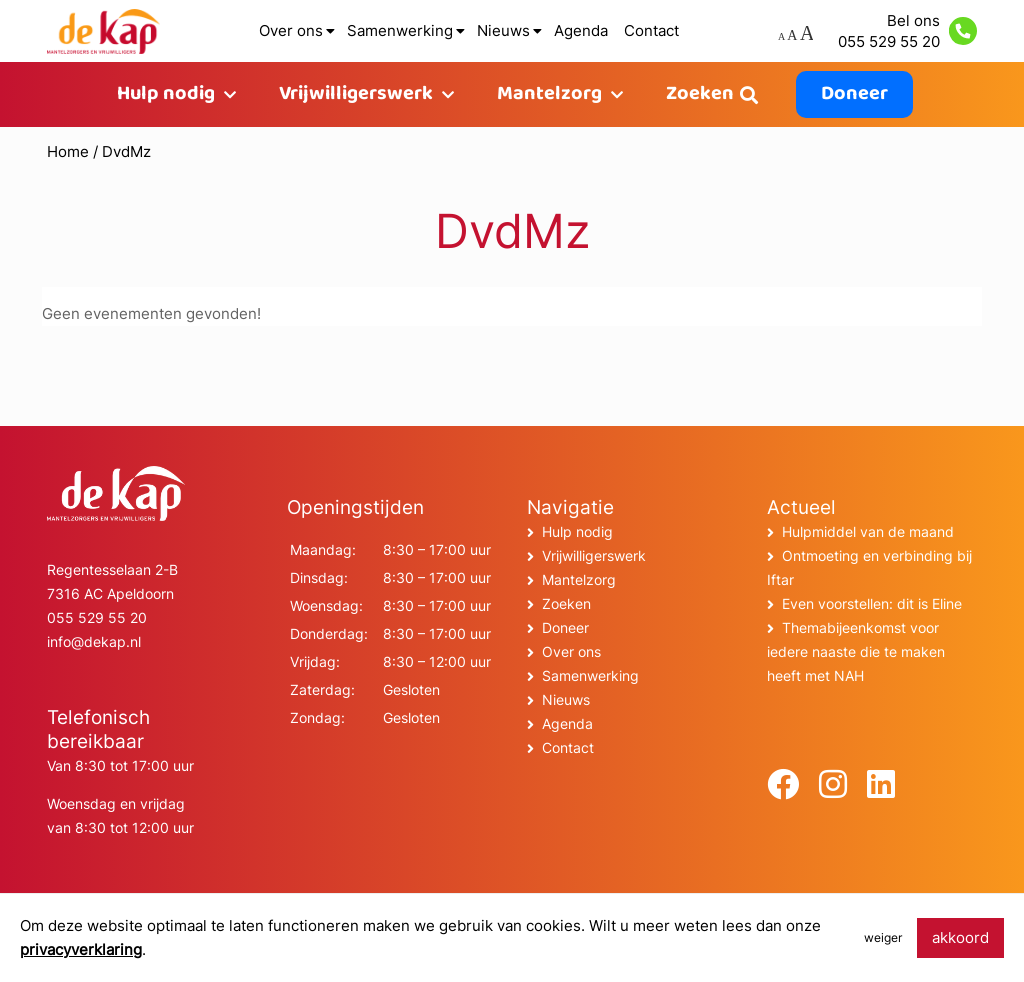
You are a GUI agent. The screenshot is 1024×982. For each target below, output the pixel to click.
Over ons (291, 30)
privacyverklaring (81, 949)
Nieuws (503, 30)
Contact (651, 30)
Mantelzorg (549, 94)
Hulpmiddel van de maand (868, 531)
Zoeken (700, 94)
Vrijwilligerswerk (356, 94)
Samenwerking (400, 30)
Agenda (581, 30)
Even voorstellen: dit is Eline (872, 603)
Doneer (854, 94)
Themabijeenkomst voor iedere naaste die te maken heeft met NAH (856, 651)
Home (68, 151)
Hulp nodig (166, 94)
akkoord (960, 937)
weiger (883, 937)
